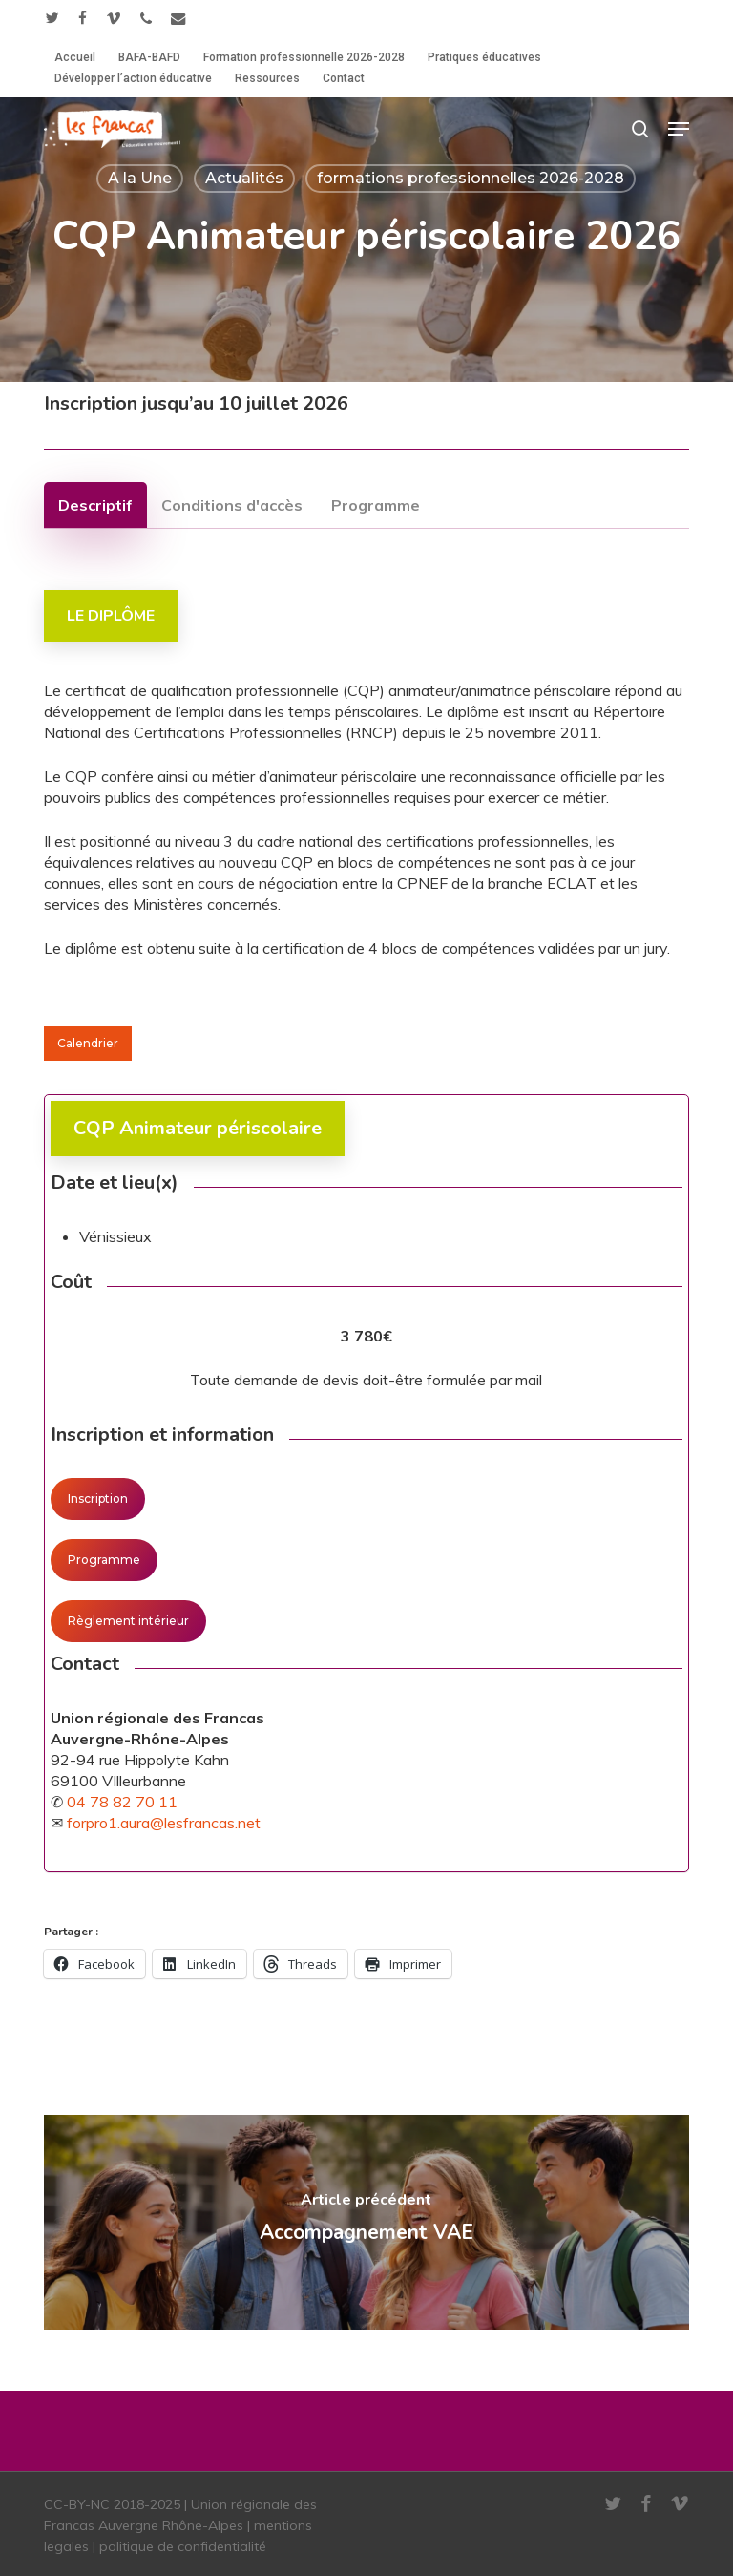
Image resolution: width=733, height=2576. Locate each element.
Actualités (244, 178)
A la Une (140, 178)
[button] (678, 128)
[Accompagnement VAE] (366, 2222)
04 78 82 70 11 (122, 1801)
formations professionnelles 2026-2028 (470, 178)
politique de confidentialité (182, 2546)
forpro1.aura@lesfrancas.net (164, 1822)
